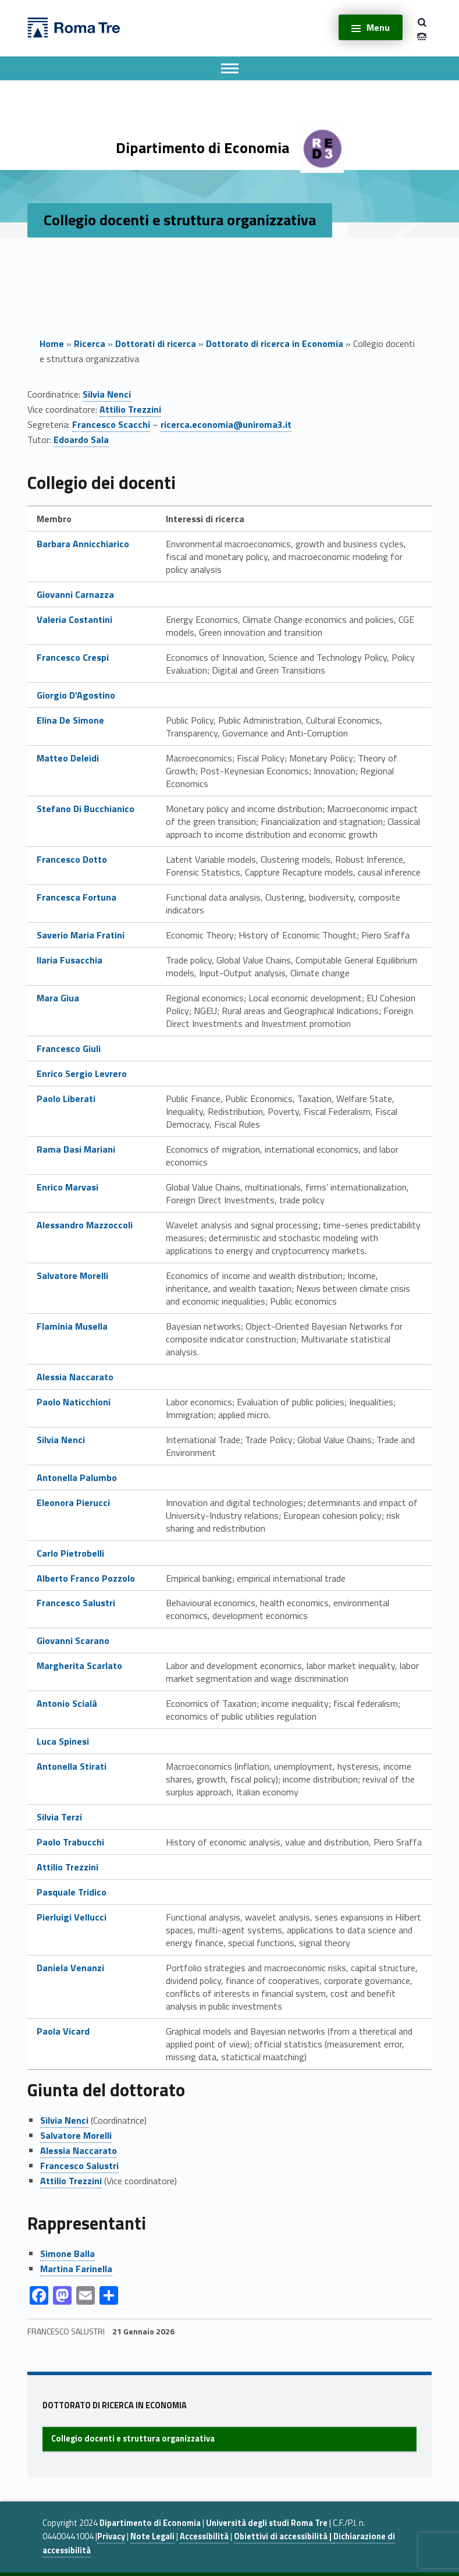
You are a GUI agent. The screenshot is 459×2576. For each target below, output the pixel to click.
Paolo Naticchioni (74, 1402)
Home (52, 343)
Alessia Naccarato (75, 1377)
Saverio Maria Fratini (80, 935)
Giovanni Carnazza (75, 594)
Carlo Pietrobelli (70, 1553)
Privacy (111, 2536)
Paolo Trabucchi (70, 1842)
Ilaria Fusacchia (69, 960)
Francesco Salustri (76, 1603)
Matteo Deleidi (68, 758)
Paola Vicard (63, 2031)
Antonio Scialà (67, 1703)
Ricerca (89, 343)
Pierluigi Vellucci (71, 1917)
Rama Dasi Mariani (76, 1149)
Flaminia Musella (72, 1326)
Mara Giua (58, 998)
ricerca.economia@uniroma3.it (226, 424)
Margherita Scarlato (79, 1666)
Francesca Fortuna (78, 897)
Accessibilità (204, 2536)
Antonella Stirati (71, 1766)
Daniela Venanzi (70, 1968)
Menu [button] (378, 27)
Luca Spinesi (63, 1741)
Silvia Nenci (107, 394)
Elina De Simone (70, 720)
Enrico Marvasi (67, 1187)
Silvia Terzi (59, 1817)
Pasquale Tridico (71, 1892)
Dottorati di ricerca (155, 343)
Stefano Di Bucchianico (85, 809)
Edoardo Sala (81, 440)
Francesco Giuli (69, 1048)
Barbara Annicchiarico (83, 544)
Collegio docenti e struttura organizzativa (133, 2438)
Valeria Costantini (74, 619)
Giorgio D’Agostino (76, 695)
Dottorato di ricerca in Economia (274, 343)
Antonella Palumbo (77, 1477)
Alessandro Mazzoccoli (85, 1225)
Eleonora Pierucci (73, 1503)
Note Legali (152, 2536)
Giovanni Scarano (73, 1640)
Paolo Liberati (66, 1098)
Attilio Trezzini (130, 409)
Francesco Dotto (72, 859)
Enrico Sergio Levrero (82, 1073)
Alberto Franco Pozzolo (86, 1578)
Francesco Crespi (73, 657)
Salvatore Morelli (72, 1275)
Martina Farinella (76, 2269)
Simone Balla (67, 2253)
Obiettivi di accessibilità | (283, 2536)
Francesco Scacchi (111, 424)
